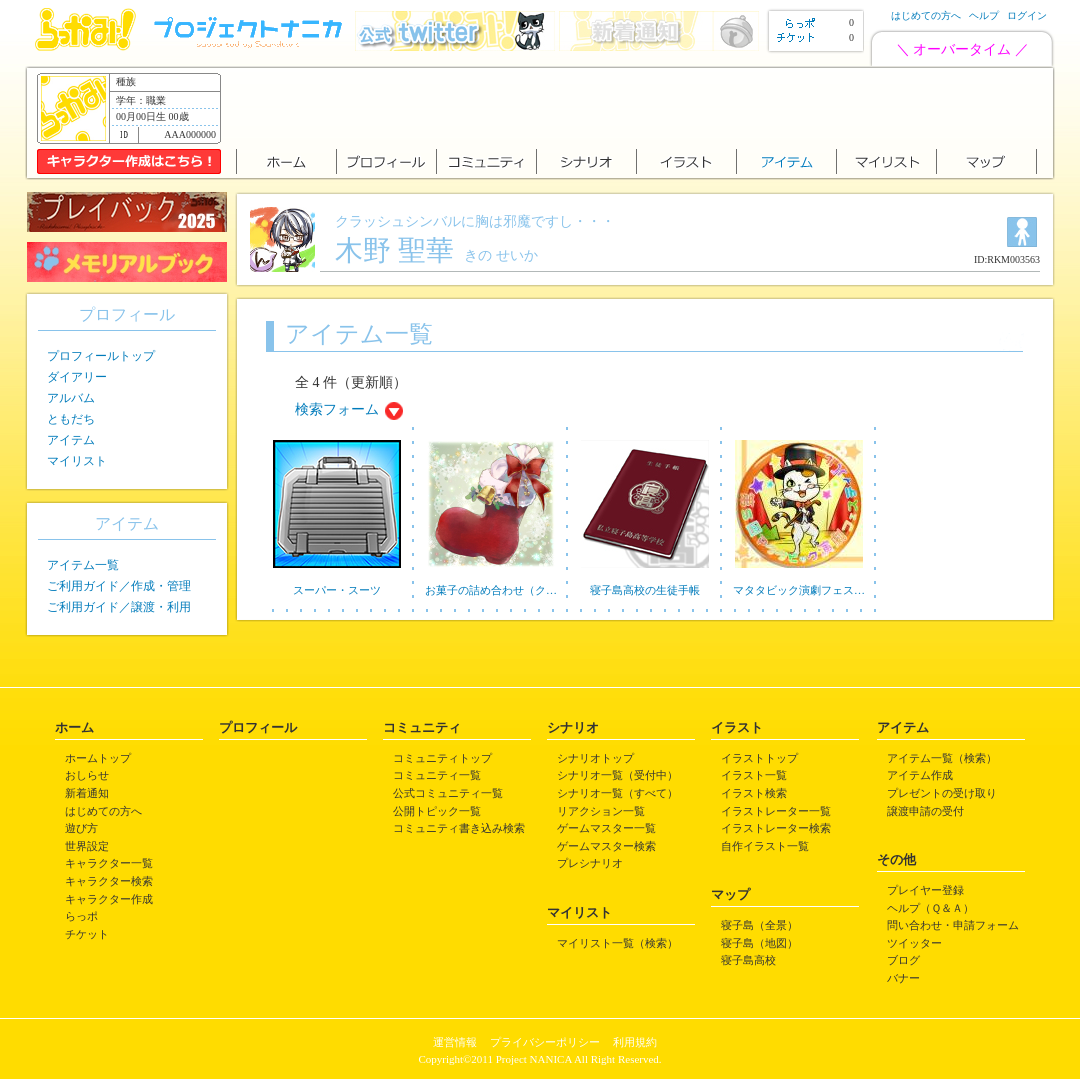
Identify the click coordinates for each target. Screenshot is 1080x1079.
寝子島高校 (748, 960)
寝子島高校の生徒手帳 (645, 590)
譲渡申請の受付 (925, 811)
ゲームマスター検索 (606, 846)
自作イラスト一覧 (765, 846)
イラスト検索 (754, 793)
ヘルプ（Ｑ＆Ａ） (930, 908)
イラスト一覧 (754, 775)
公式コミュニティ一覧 (448, 793)
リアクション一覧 (601, 811)
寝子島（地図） (759, 943)
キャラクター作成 (109, 899)
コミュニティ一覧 (437, 775)
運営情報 (455, 1042)
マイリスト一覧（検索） (617, 943)
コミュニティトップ (442, 758)
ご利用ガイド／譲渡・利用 (119, 607)
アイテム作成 (920, 775)
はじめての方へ (926, 15)
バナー (903, 978)
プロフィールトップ (101, 356)
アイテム (71, 440)
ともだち (71, 419)
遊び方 (81, 828)
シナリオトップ (595, 758)
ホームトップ (98, 758)
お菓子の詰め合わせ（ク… (491, 590)
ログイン (1027, 15)
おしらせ (87, 775)
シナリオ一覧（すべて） (617, 793)
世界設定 (87, 846)
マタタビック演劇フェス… (799, 590)
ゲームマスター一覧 (606, 828)
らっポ (81, 916)
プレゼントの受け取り (942, 793)
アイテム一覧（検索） (942, 758)
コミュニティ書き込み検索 (459, 828)
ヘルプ (984, 15)
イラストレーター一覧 (776, 811)
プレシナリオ (590, 863)
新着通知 (87, 793)
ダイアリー (77, 377)
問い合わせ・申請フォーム (953, 925)
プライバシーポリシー (545, 1042)
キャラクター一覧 (109, 863)
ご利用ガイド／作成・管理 (119, 586)
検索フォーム (337, 409)
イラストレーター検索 (776, 828)
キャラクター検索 (109, 881)
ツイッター (914, 943)
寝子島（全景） (759, 925)
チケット (87, 934)
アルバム (71, 398)
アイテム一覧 (83, 565)
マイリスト (77, 461)
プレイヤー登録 (925, 890)
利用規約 (635, 1042)
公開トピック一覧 (437, 811)
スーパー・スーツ (337, 590)
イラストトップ (759, 758)
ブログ (903, 960)
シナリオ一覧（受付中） (617, 775)
